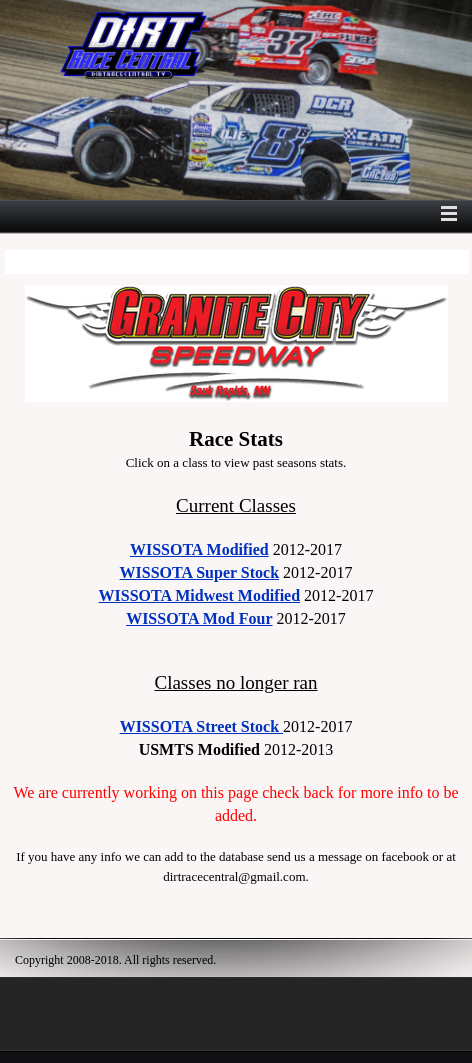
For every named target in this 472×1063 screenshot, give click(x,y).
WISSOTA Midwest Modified (200, 595)
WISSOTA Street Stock (201, 726)
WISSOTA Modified (199, 549)
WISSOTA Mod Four (199, 618)
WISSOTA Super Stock (199, 572)
